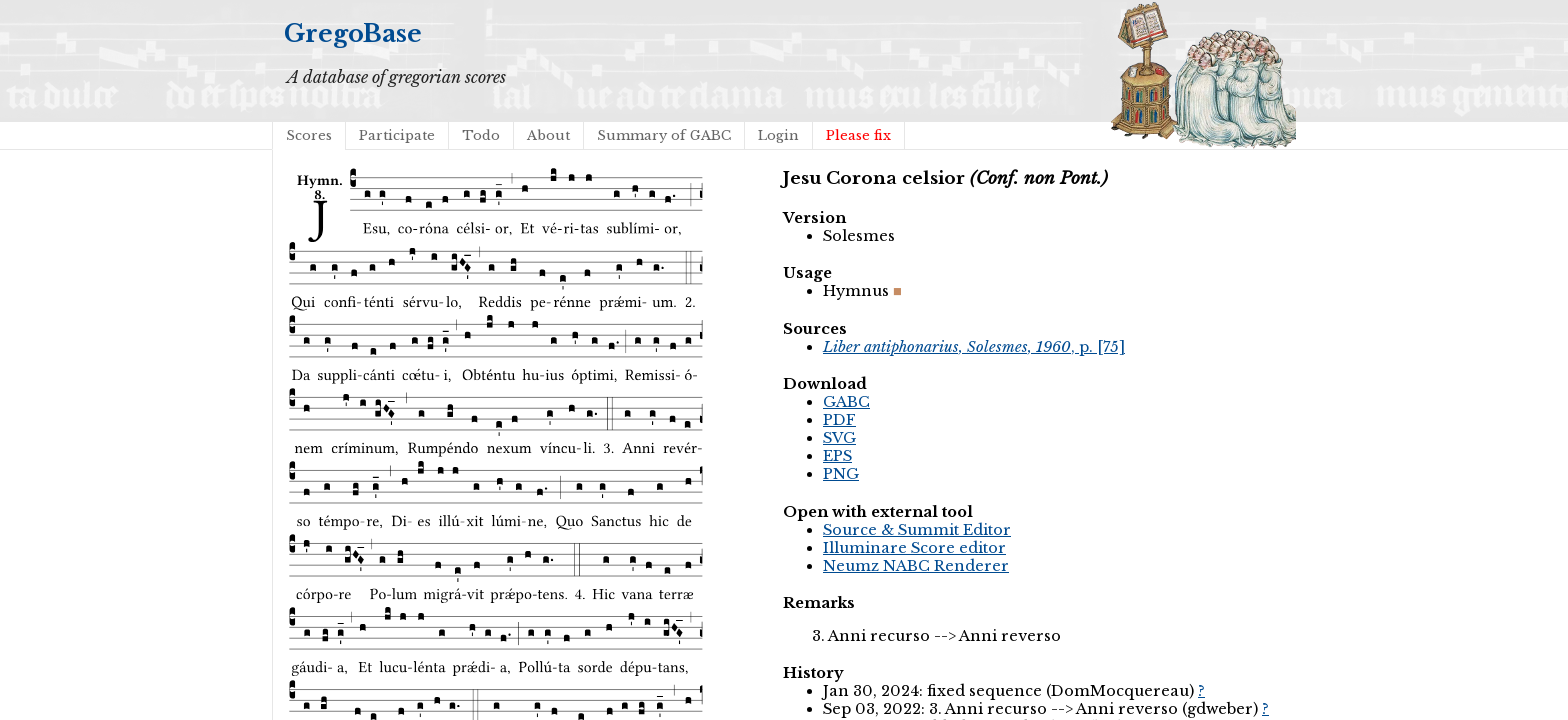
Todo (481, 135)
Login (778, 135)
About (548, 135)
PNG (841, 474)
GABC (846, 402)
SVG (839, 438)
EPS (837, 456)
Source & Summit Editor (917, 530)
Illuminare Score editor (914, 548)
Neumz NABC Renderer (916, 566)
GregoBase (353, 33)
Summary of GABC (664, 135)
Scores (309, 135)
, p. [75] (974, 347)
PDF (839, 420)
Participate (397, 135)
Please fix (858, 135)
